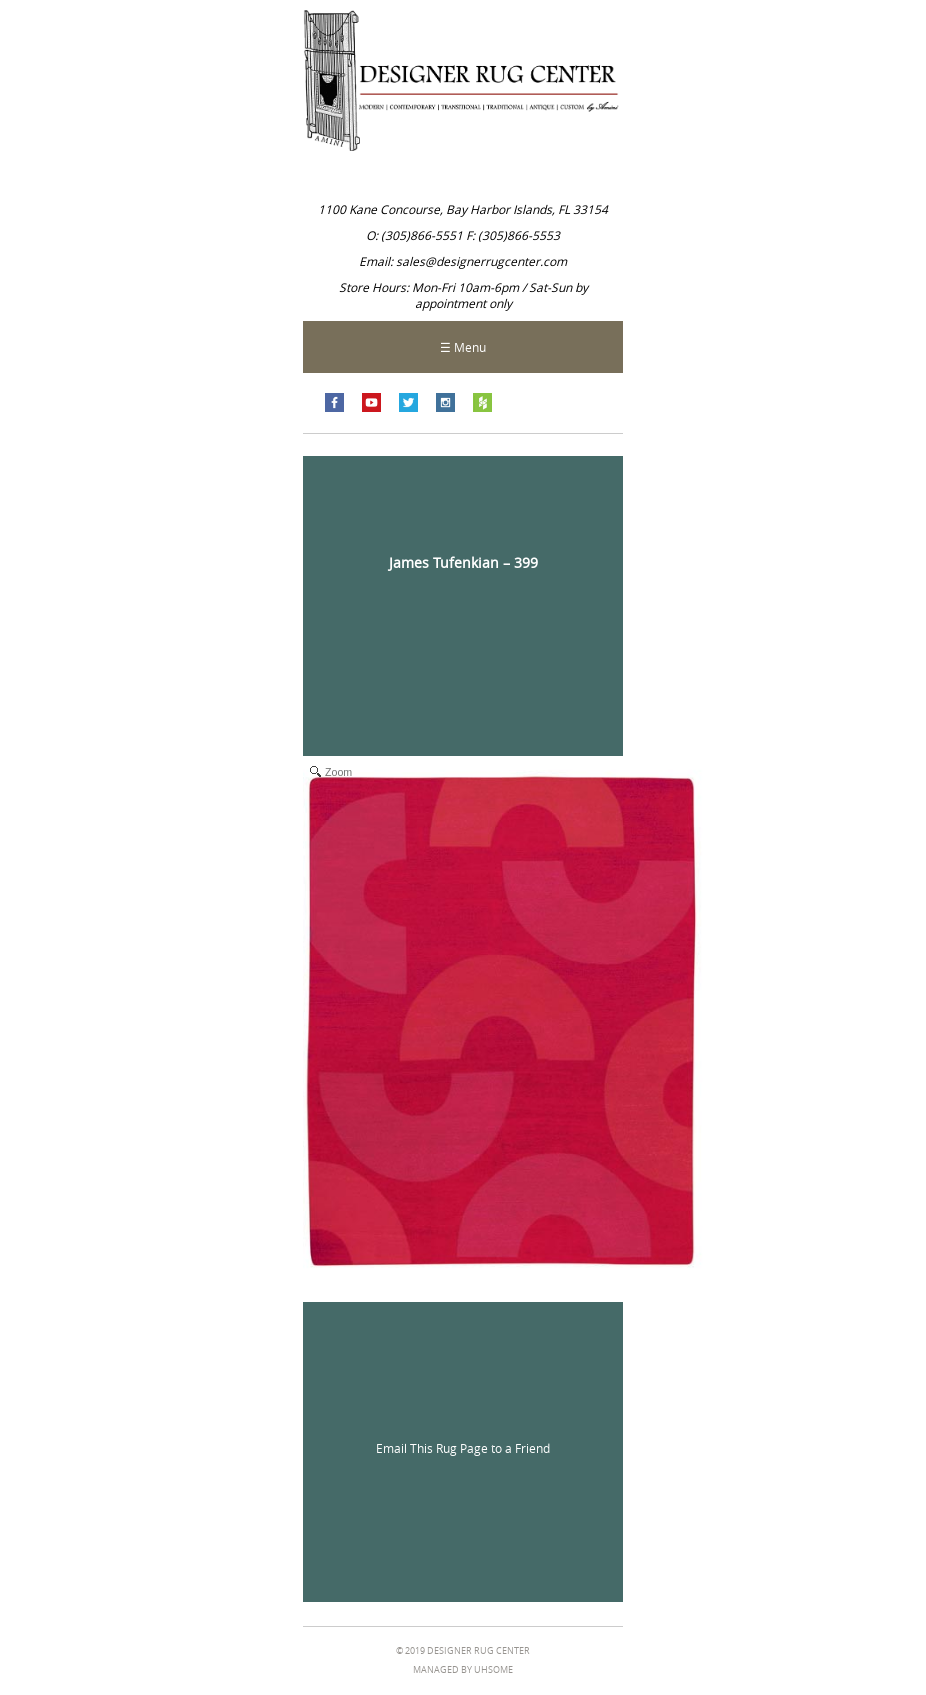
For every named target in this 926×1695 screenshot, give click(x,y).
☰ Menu (463, 347)
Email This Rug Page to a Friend (463, 1448)
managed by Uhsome (463, 1670)
